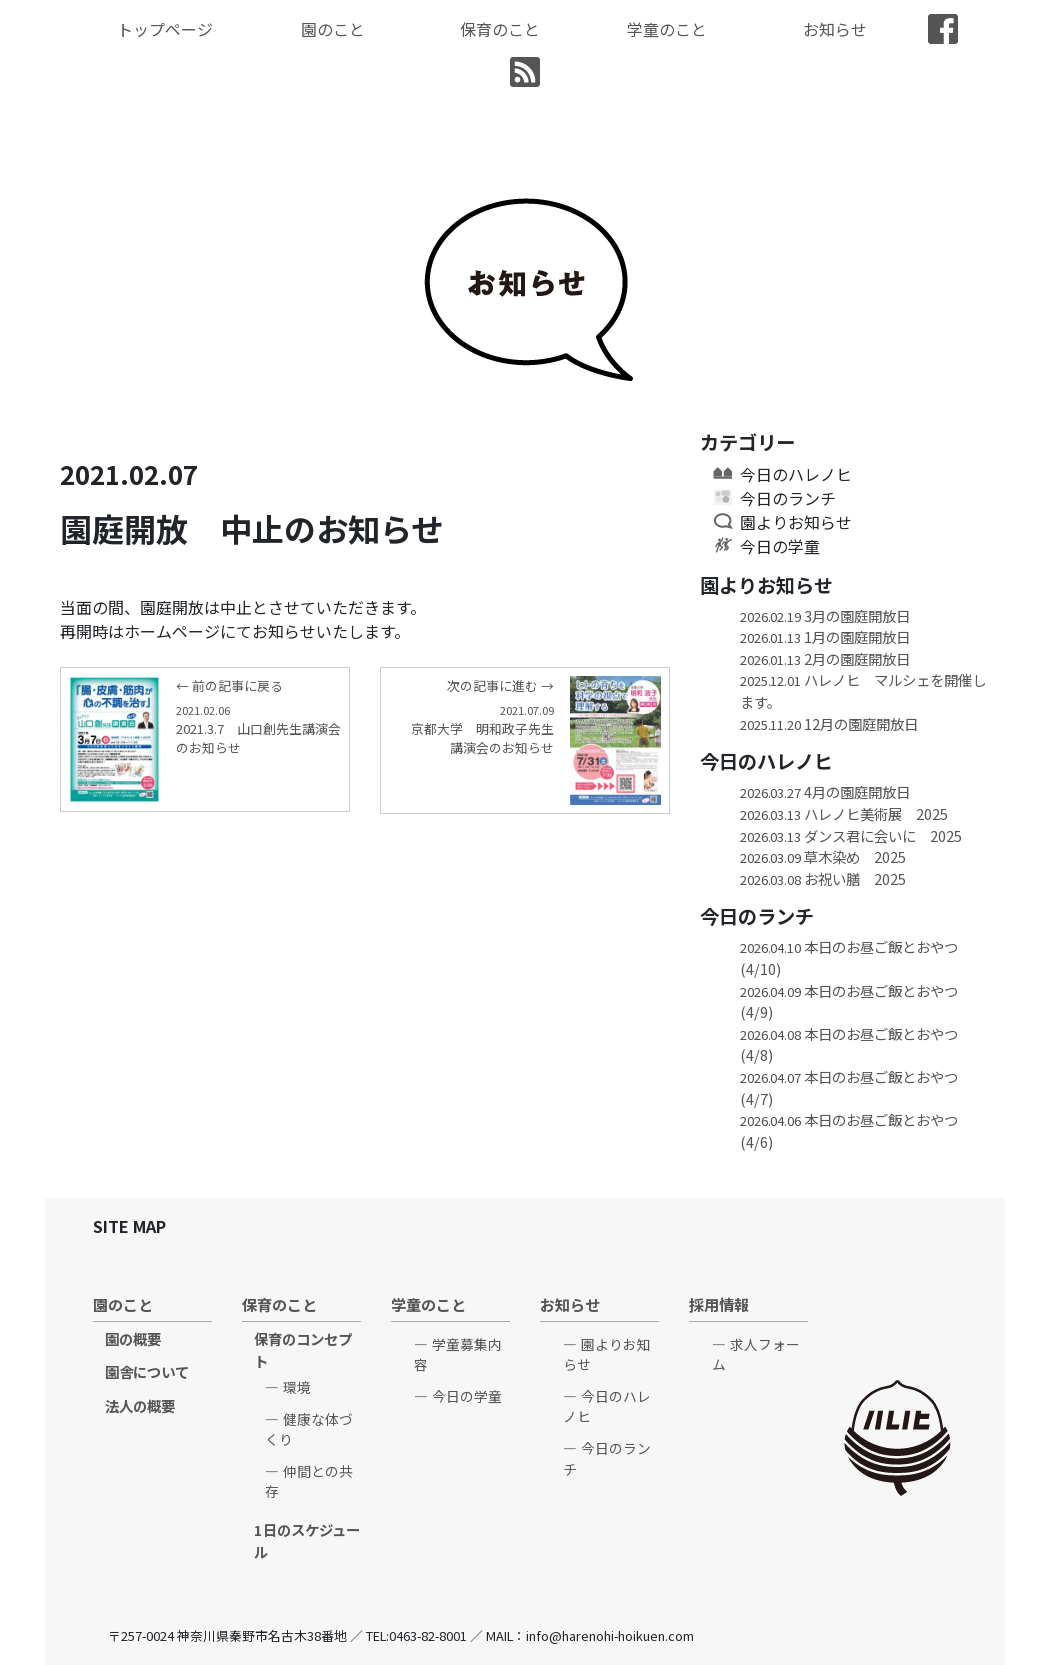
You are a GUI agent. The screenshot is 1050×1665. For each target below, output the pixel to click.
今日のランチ (788, 498)
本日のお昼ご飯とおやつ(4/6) (849, 1130)
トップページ (165, 29)
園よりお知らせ (796, 522)
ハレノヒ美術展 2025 (844, 813)
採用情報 (719, 1304)
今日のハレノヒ (796, 474)
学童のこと (667, 29)
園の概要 (133, 1338)
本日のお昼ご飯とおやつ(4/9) (849, 1001)
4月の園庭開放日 (825, 791)
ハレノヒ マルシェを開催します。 (863, 690)
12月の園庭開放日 (829, 723)
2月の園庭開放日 (825, 658)
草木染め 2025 (823, 856)
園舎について (147, 1371)
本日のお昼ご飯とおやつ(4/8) (849, 1044)
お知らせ (835, 29)
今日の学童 (780, 546)
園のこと (333, 29)
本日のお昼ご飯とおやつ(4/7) (849, 1087)
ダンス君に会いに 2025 (858, 835)
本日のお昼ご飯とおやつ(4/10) (849, 957)
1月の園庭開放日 (825, 636)
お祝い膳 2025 (830, 878)
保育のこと (500, 29)
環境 (297, 1387)
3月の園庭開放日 (825, 615)
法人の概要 (140, 1405)
